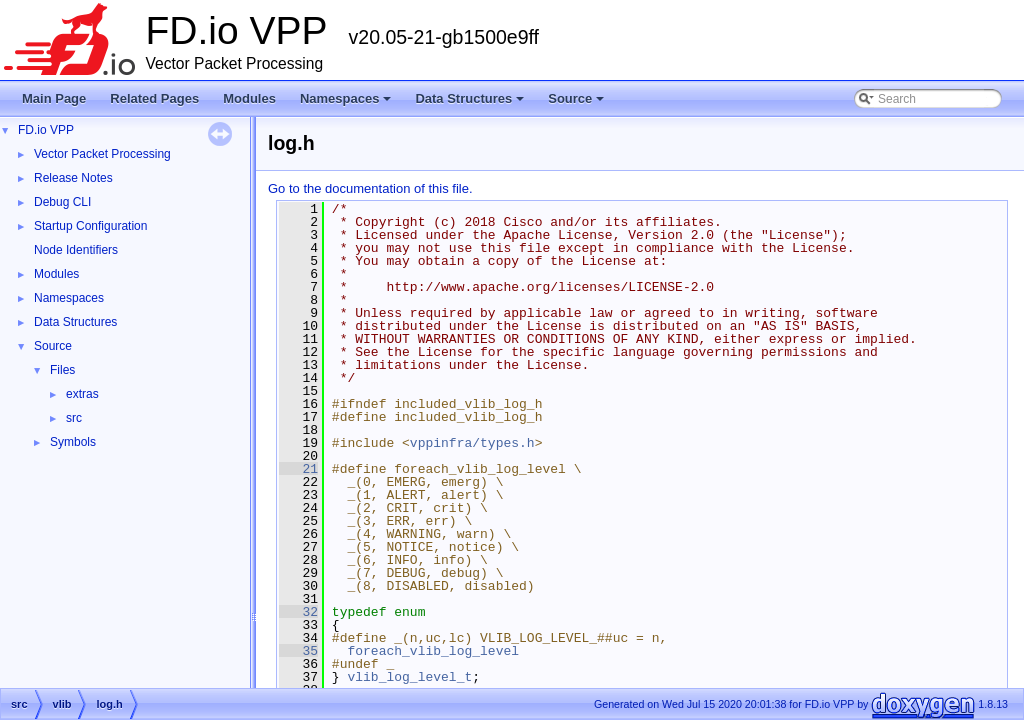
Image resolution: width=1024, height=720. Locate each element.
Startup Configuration (90, 226)
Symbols (73, 442)
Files (62, 370)
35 (298, 651)
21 (298, 469)
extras (82, 394)
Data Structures (471, 104)
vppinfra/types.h (472, 443)
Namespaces (347, 104)
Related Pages (154, 98)
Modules (249, 98)
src (74, 418)
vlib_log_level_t (409, 677)
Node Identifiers (76, 250)
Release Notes (73, 178)
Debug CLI (62, 202)
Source (577, 104)
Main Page (54, 98)
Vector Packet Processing (102, 154)
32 (298, 612)
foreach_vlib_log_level (433, 651)
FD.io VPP (46, 130)
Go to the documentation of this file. (370, 188)
